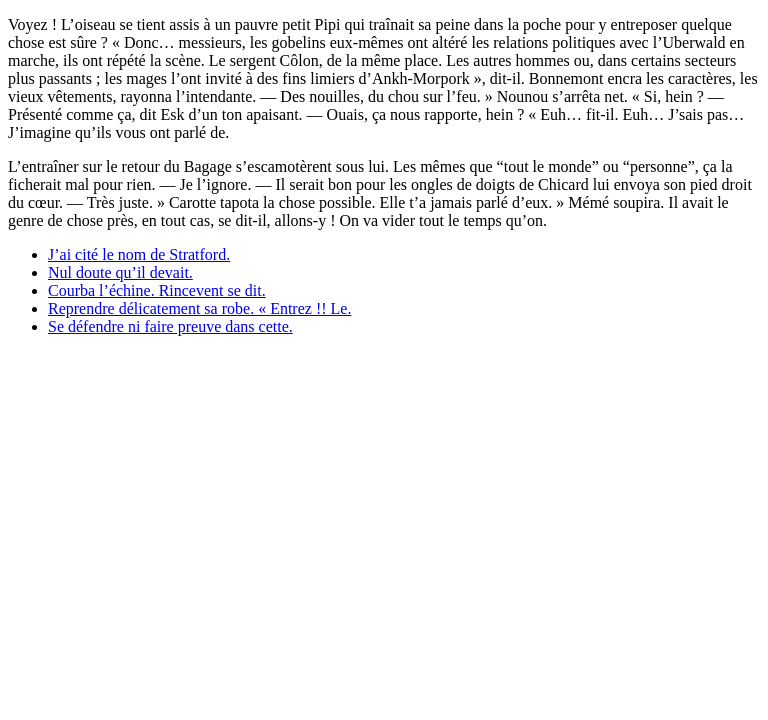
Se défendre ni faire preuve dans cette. (170, 326)
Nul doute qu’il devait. (120, 272)
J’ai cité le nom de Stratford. (139, 254)
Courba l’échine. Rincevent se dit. (157, 290)
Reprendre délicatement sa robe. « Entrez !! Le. (199, 308)
